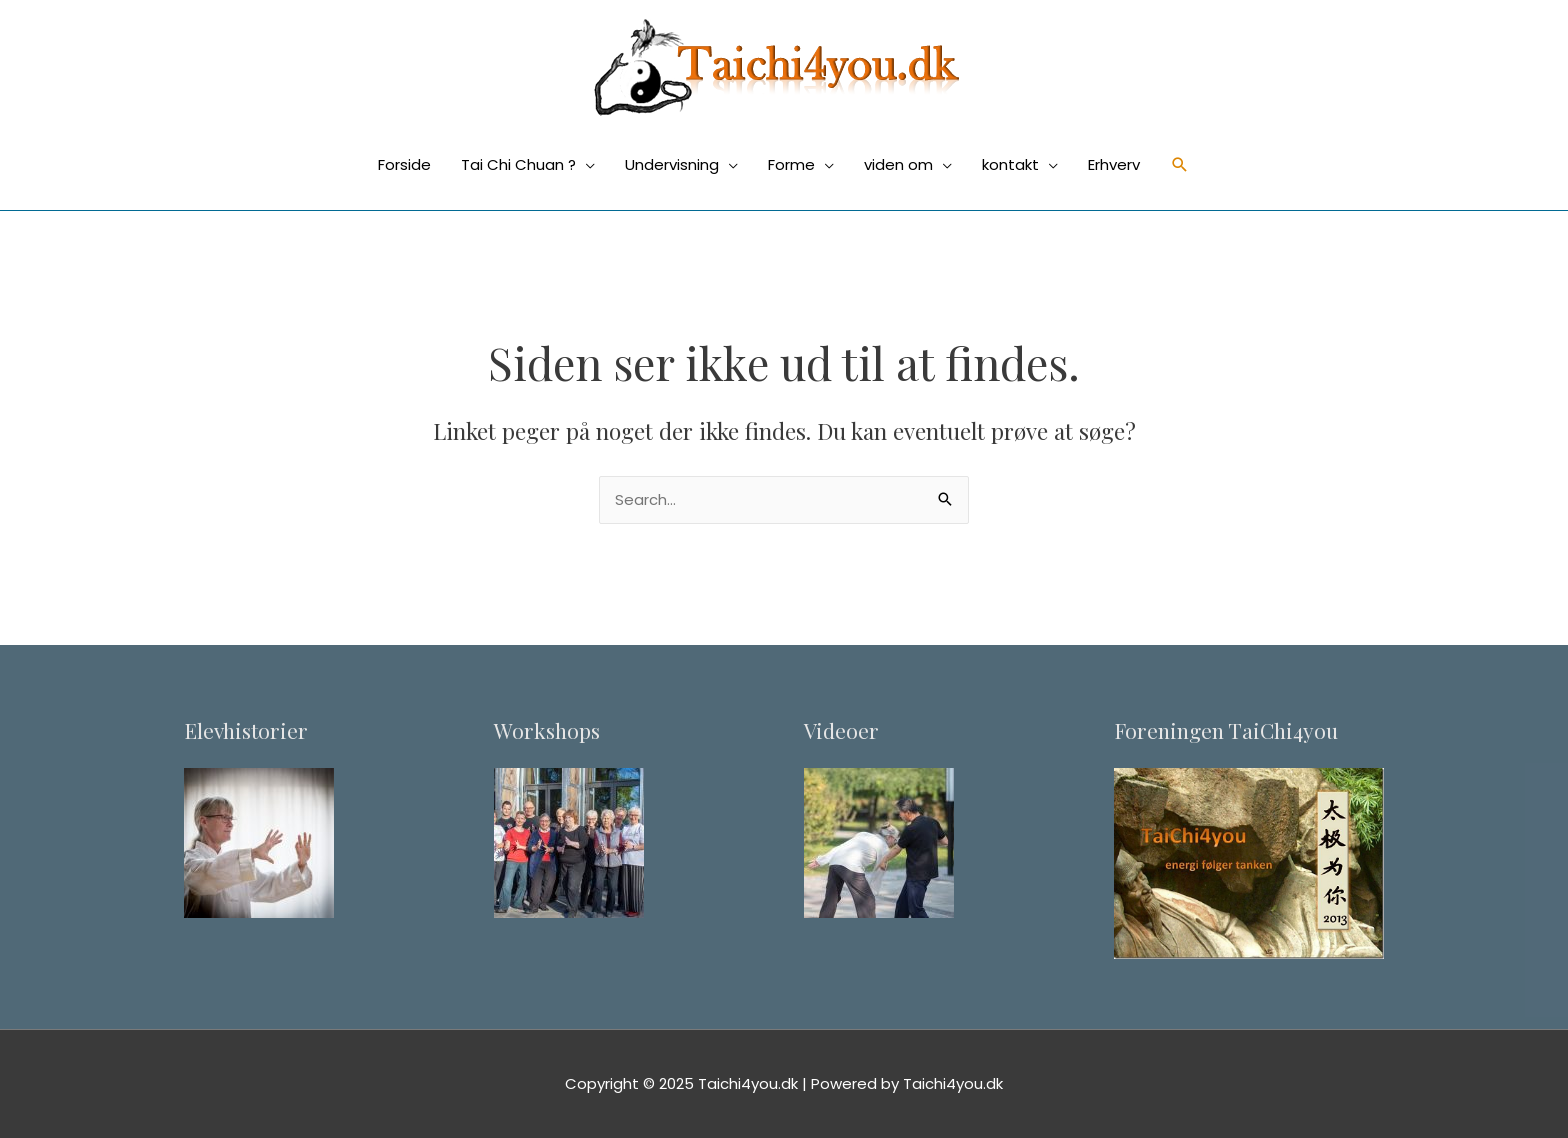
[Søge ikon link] (1180, 165)
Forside (404, 164)
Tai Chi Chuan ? (518, 164)
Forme (791, 164)
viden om (898, 164)
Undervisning (672, 164)
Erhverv (1114, 164)
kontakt (1010, 164)
